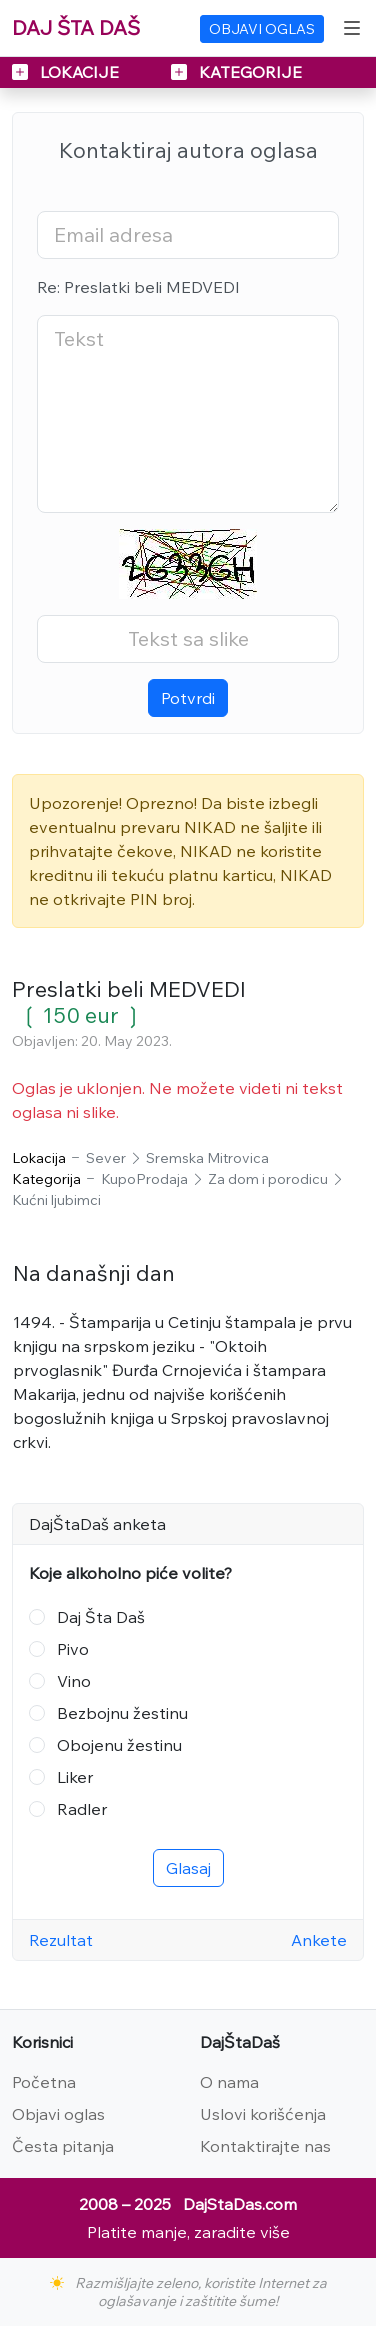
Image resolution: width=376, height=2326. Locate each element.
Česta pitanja (63, 2146)
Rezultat (61, 1940)
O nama (229, 2082)
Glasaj (188, 1868)
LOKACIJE (67, 72)
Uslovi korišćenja (263, 2114)
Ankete (319, 1940)
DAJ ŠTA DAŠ (76, 27)
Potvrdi (188, 698)
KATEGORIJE (236, 72)
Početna (44, 2082)
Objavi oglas (58, 2114)
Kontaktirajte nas (265, 2146)
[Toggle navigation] (352, 28)
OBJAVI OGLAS (262, 29)
